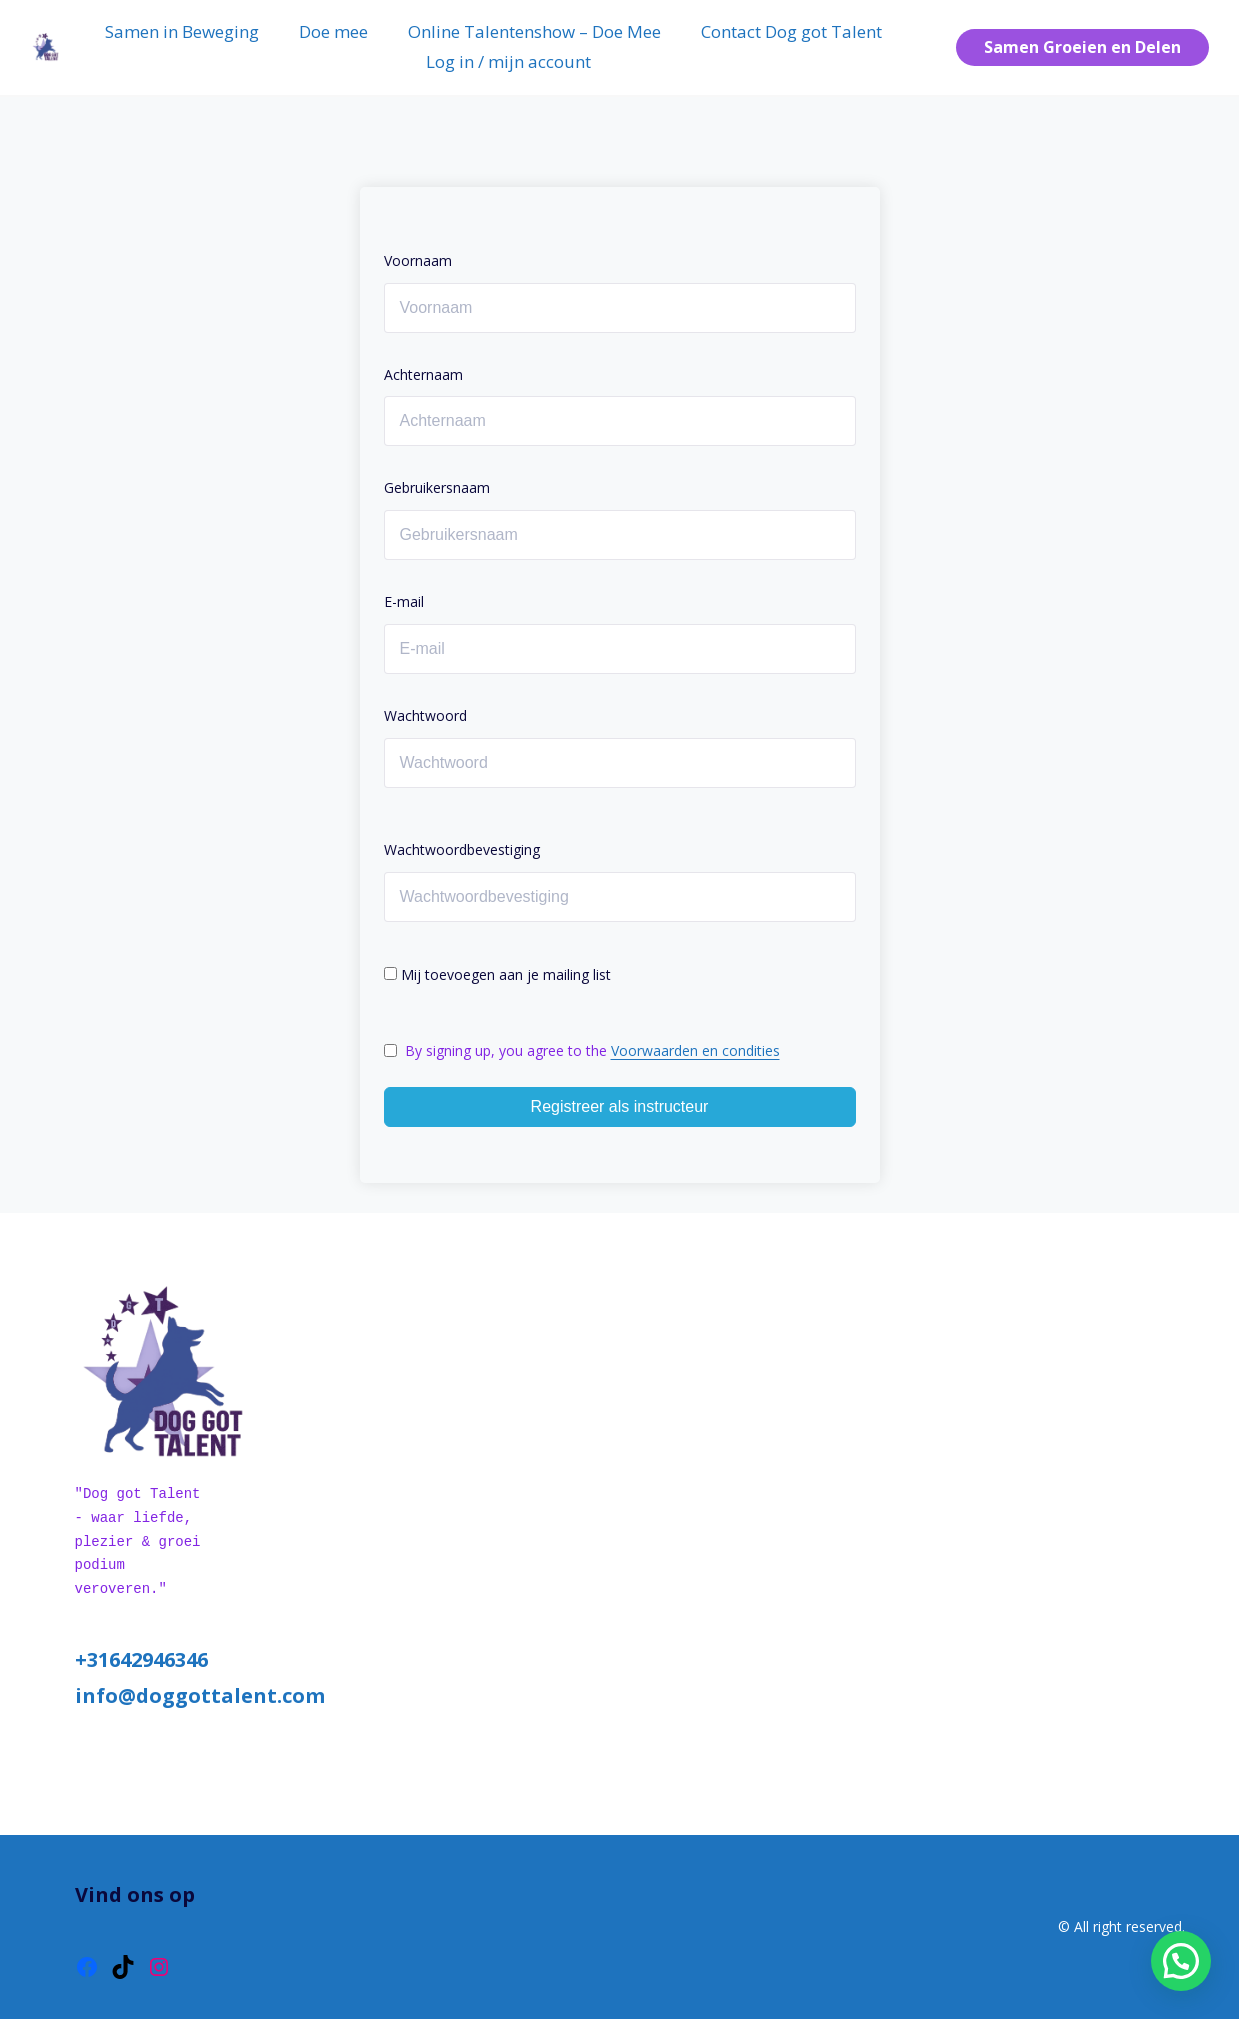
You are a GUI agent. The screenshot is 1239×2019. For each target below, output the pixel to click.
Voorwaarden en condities (695, 1050)
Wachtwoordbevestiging (462, 849)
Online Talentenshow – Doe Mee (534, 31)
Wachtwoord (425, 715)
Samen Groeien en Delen (1082, 47)
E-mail (404, 601)
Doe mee (333, 31)
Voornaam (418, 260)
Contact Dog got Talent (791, 31)
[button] (1181, 1961)
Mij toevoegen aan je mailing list (497, 974)
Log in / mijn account (508, 61)
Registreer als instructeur (620, 1106)
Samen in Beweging (182, 31)
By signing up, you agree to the (592, 1050)
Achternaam (423, 374)
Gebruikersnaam (437, 487)
